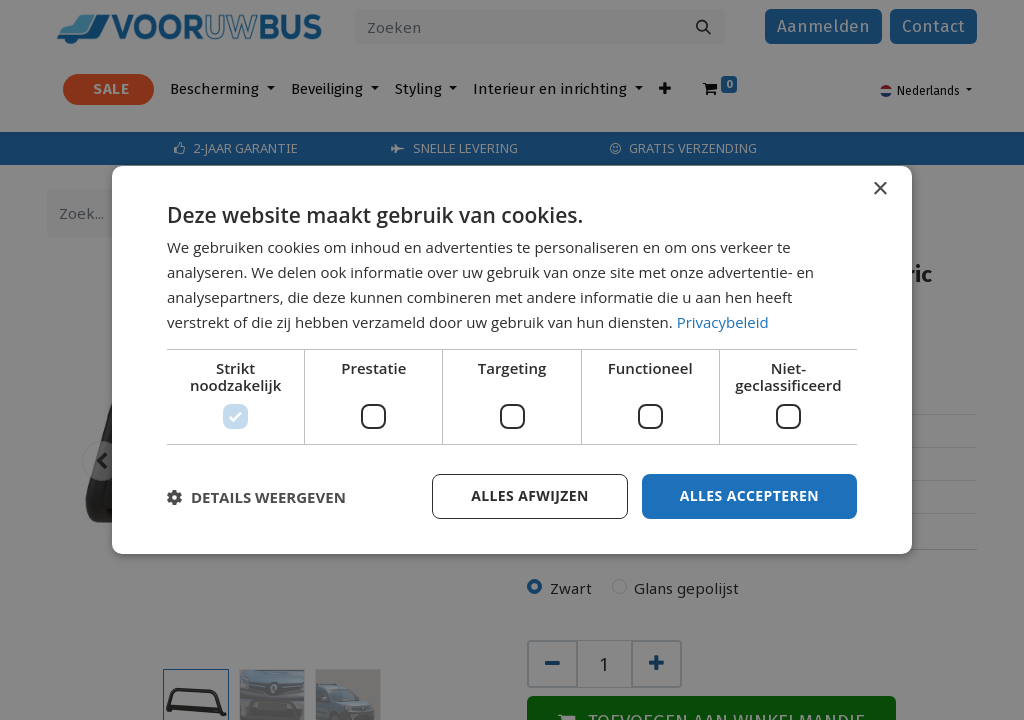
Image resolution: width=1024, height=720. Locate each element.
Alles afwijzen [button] (530, 495)
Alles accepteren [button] (749, 495)
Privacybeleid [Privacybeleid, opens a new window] (723, 322)
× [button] (879, 189)
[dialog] (512, 360)
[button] (256, 497)
